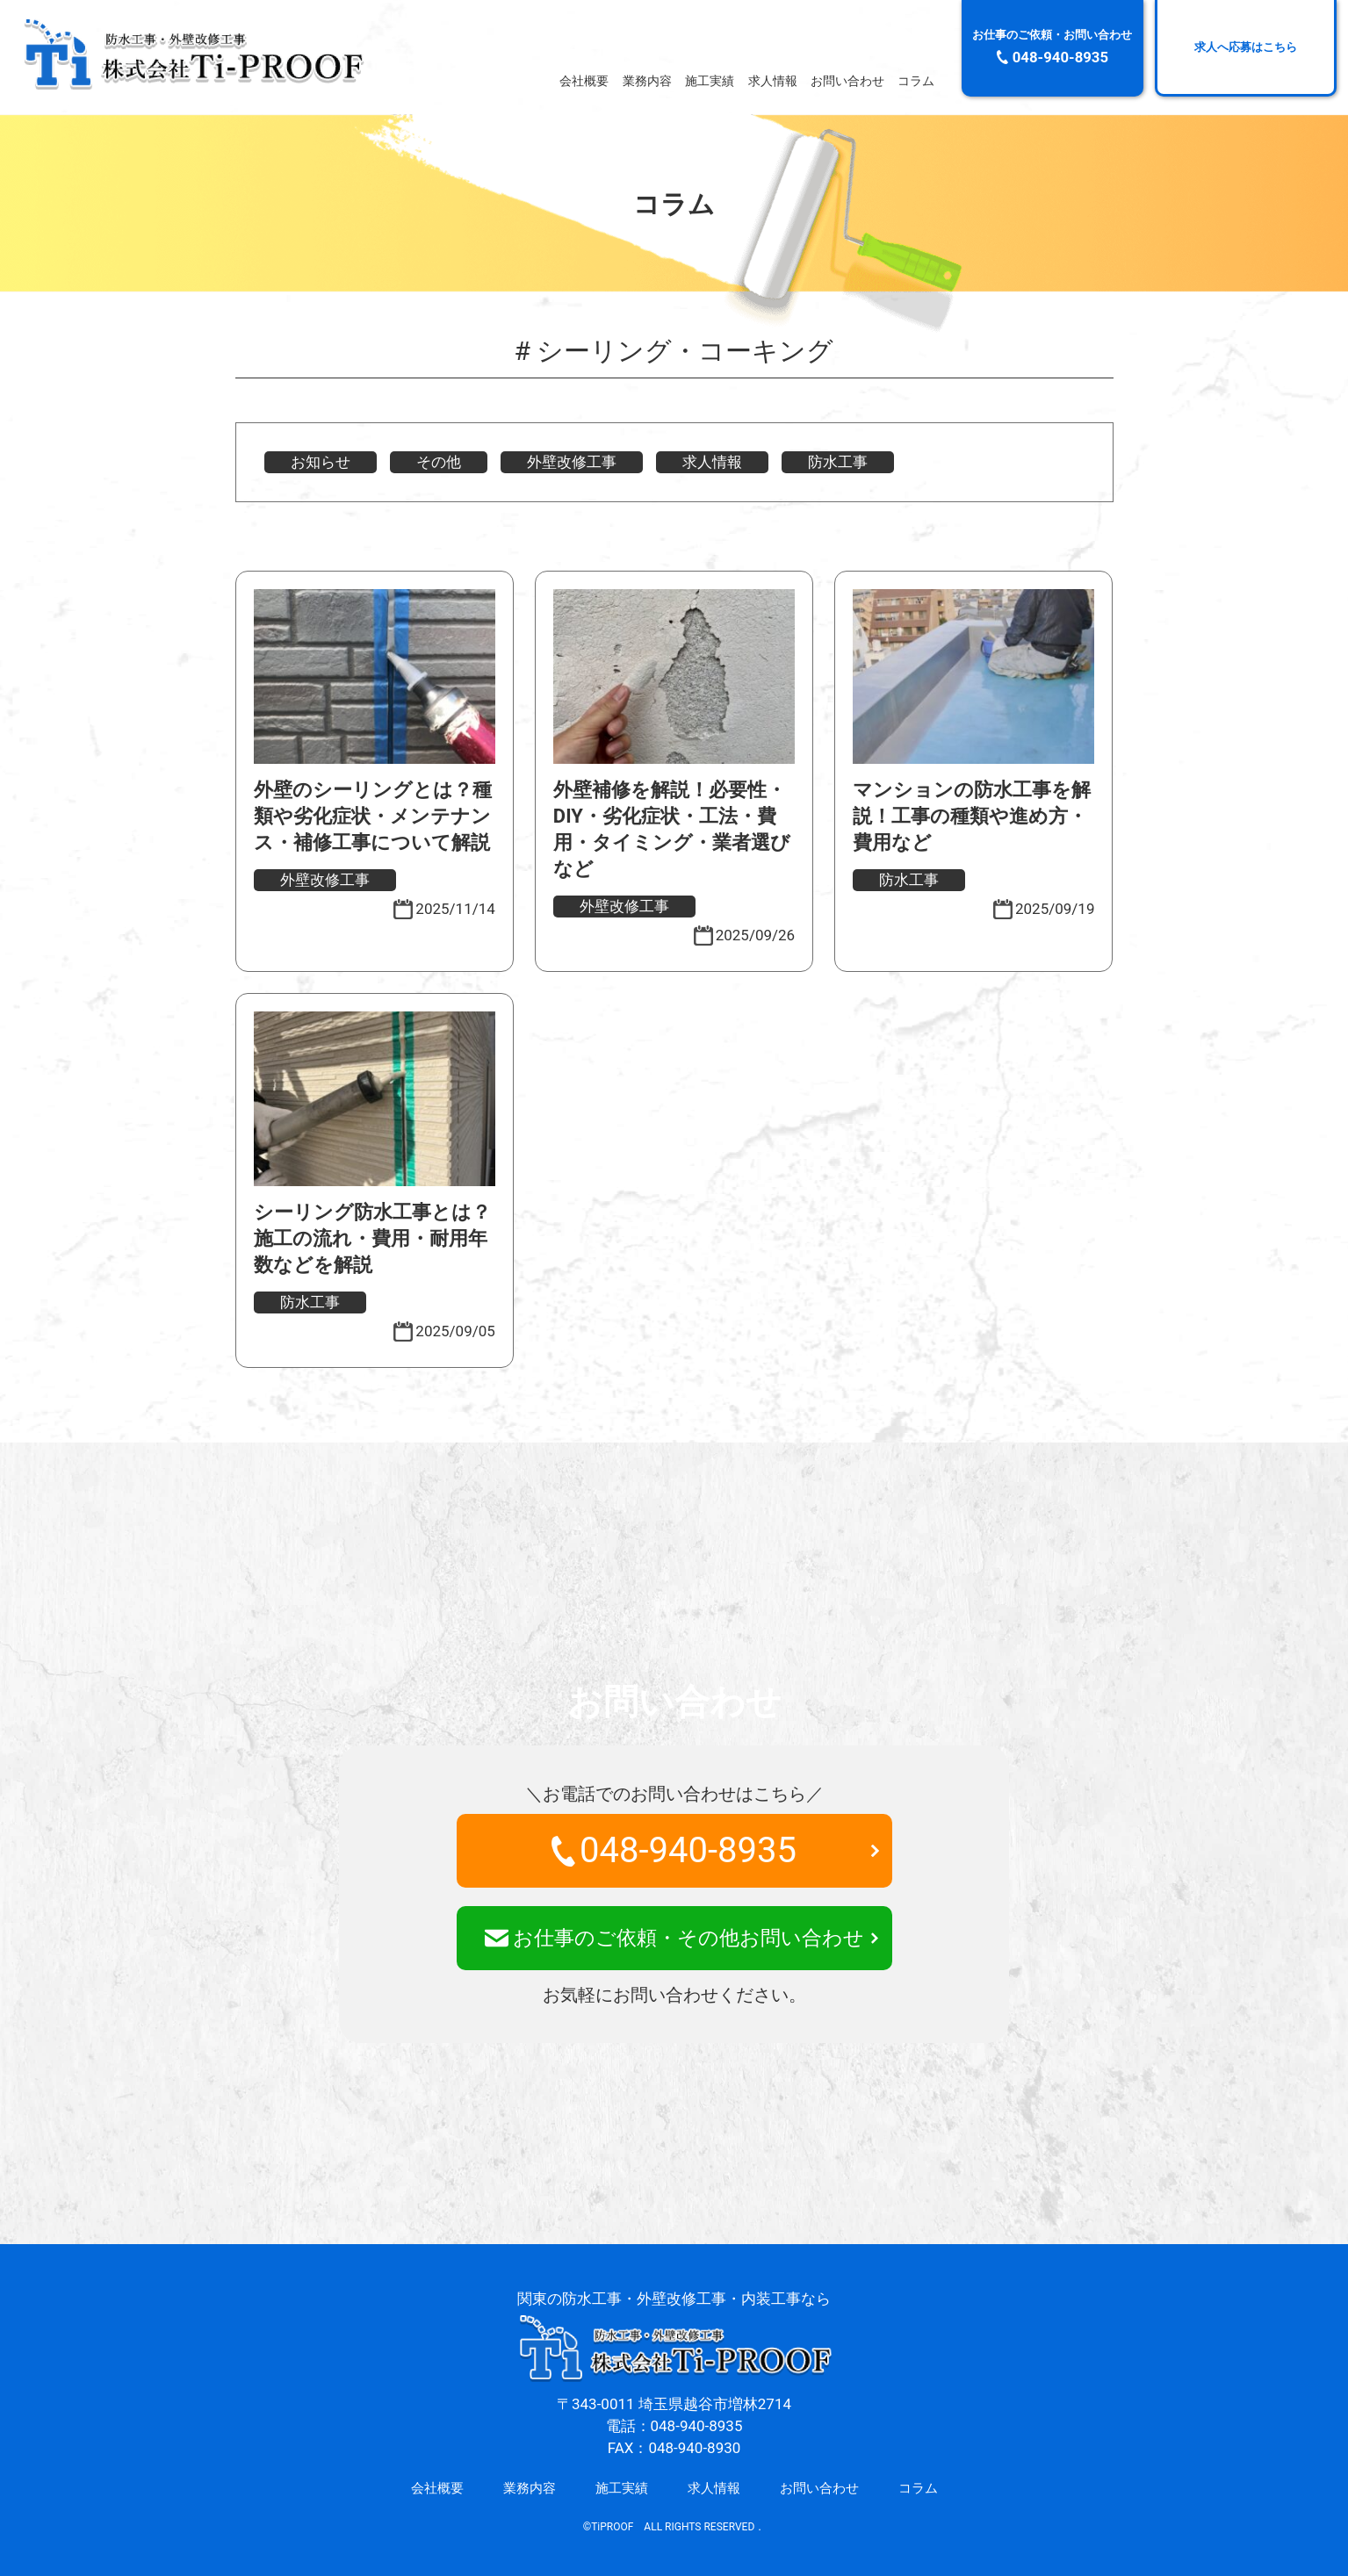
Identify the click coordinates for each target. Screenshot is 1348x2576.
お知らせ (320, 462)
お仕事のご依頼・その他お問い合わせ (674, 1938)
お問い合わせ (847, 82)
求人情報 (772, 82)
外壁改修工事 (571, 462)
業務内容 (647, 82)
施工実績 (709, 82)
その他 (438, 462)
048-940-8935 (674, 1850)
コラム (915, 82)
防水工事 (838, 462)
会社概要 (584, 82)
